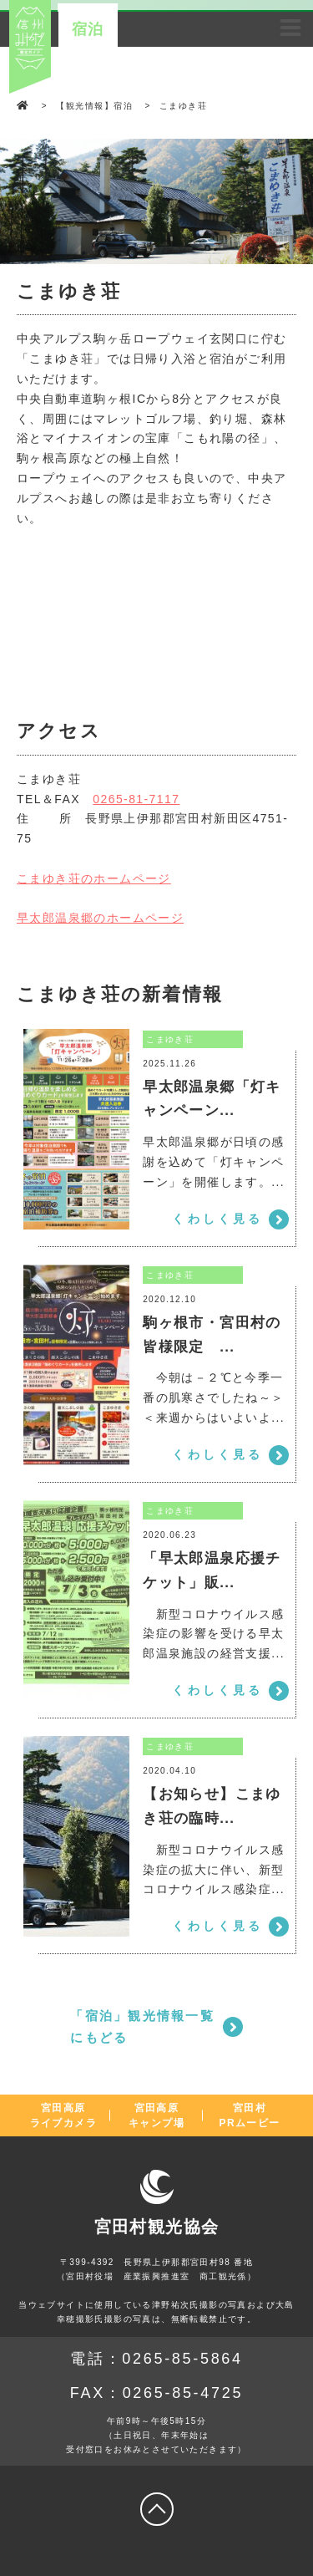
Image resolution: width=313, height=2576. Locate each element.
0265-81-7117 (136, 799)
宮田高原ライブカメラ (63, 2115)
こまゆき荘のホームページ (94, 878)
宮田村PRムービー (250, 2115)
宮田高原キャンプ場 (156, 2115)
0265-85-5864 (182, 2358)
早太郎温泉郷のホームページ (100, 917)
